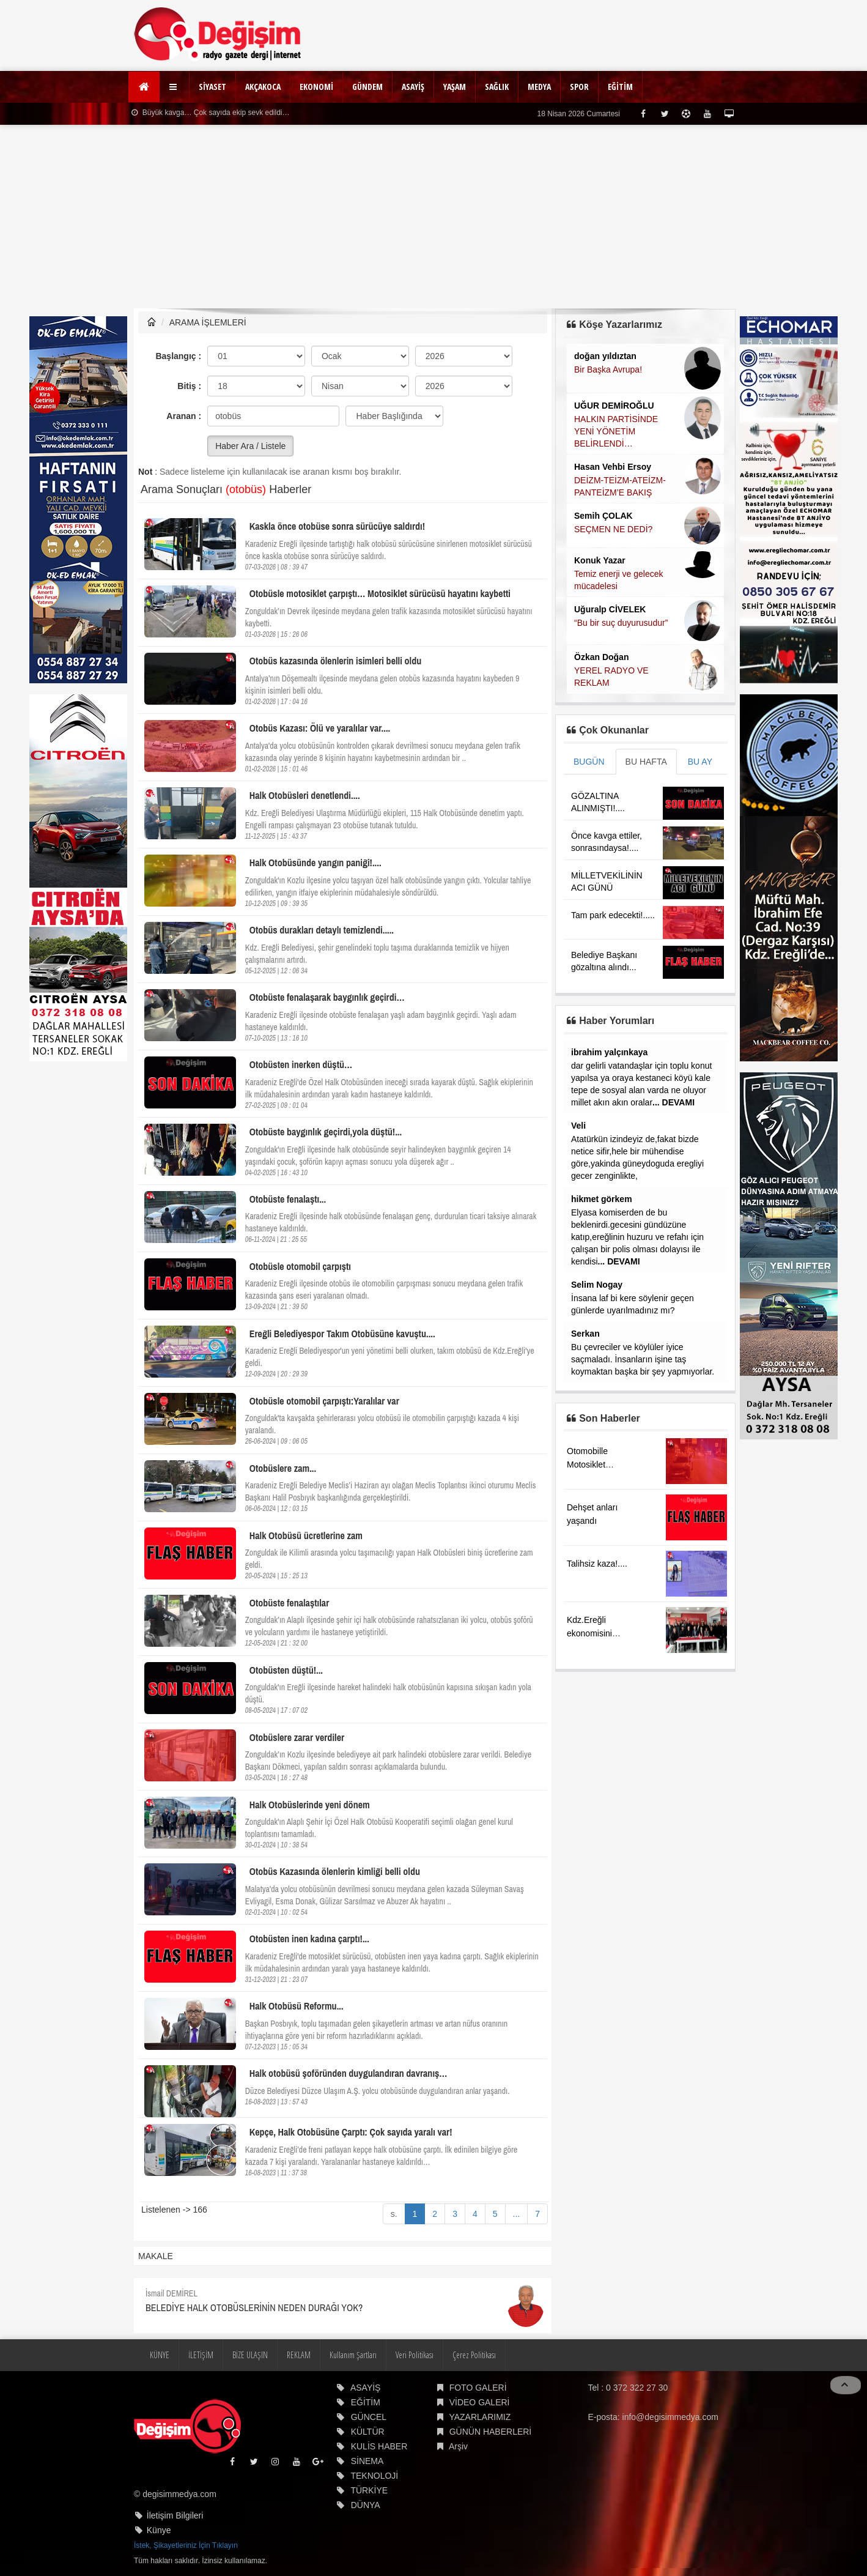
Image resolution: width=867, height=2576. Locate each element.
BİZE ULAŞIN (250, 2355)
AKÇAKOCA (263, 86)
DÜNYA (365, 2505)
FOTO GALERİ (478, 2387)
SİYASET (212, 86)
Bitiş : (189, 386)
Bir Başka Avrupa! (608, 369)
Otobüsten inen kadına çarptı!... (309, 1938)
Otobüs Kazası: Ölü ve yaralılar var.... (319, 728)
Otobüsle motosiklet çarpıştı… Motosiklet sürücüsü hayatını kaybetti (380, 593)
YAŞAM (454, 86)
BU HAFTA (646, 761)
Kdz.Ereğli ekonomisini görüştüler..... (591, 1633)
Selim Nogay (596, 1285)
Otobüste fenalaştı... (287, 1199)
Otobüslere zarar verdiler (296, 1737)
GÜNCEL (368, 2417)
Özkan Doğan (601, 657)
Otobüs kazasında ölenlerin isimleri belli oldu (335, 660)
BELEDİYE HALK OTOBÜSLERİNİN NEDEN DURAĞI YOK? (254, 2307)
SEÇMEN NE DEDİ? (613, 529)
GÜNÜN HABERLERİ (490, 2432)
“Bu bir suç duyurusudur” (621, 623)
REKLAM (299, 2355)
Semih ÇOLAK (603, 516)
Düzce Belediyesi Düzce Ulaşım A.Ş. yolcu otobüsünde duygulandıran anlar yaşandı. (377, 2090)
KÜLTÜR (368, 2432)
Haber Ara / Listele (250, 446)
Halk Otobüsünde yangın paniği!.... (315, 862)
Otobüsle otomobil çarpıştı (300, 1266)
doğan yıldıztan (605, 356)
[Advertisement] (433, 216)
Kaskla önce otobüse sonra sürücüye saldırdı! (337, 526)
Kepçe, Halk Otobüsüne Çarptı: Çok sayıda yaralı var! (350, 2132)
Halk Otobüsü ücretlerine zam (306, 1535)
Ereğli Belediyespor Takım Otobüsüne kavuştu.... (342, 1333)
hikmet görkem (601, 1199)
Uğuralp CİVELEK (610, 609)
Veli (578, 1125)
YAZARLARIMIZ (480, 2417)
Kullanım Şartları (353, 2355)
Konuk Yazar (599, 560)
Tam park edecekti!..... (613, 915)
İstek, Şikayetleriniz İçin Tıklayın (186, 2545)
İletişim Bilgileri (175, 2515)
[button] (175, 87)
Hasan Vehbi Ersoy (612, 467)
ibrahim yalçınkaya (609, 1052)
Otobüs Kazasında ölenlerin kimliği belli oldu (334, 1871)
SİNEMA (367, 2461)
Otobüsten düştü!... (286, 1670)
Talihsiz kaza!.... (597, 1563)
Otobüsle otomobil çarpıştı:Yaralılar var (324, 1401)
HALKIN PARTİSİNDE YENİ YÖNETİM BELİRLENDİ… (616, 431)
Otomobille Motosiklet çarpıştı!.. (587, 1464)
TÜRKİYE (369, 2490)
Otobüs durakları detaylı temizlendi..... (321, 930)
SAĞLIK (497, 86)
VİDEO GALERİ (479, 2402)
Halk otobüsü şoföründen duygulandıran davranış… (348, 2073)
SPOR (579, 86)
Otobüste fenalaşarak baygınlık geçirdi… (327, 997)
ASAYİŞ (413, 86)
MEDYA (539, 86)
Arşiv (458, 2446)
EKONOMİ (316, 86)
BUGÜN (589, 761)
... (516, 2214)
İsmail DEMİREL (171, 2293)
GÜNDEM (367, 86)
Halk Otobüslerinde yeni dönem (309, 1804)
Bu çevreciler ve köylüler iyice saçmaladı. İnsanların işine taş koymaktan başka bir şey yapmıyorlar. (642, 1359)
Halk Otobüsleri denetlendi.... (304, 795)
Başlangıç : (178, 356)
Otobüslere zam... (282, 1468)
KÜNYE (159, 2355)
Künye (159, 2530)
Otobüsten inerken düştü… (300, 1064)
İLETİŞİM (200, 2355)
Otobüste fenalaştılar (289, 1602)
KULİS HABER (379, 2446)
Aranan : (183, 416)
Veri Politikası (415, 2355)
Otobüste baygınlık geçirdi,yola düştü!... (325, 1131)
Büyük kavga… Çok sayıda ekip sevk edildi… (210, 112)
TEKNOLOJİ (374, 2476)
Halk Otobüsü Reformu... (296, 2006)
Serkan (585, 1333)
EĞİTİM (620, 86)
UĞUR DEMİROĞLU (614, 405)
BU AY (700, 761)
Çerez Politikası (474, 2355)
